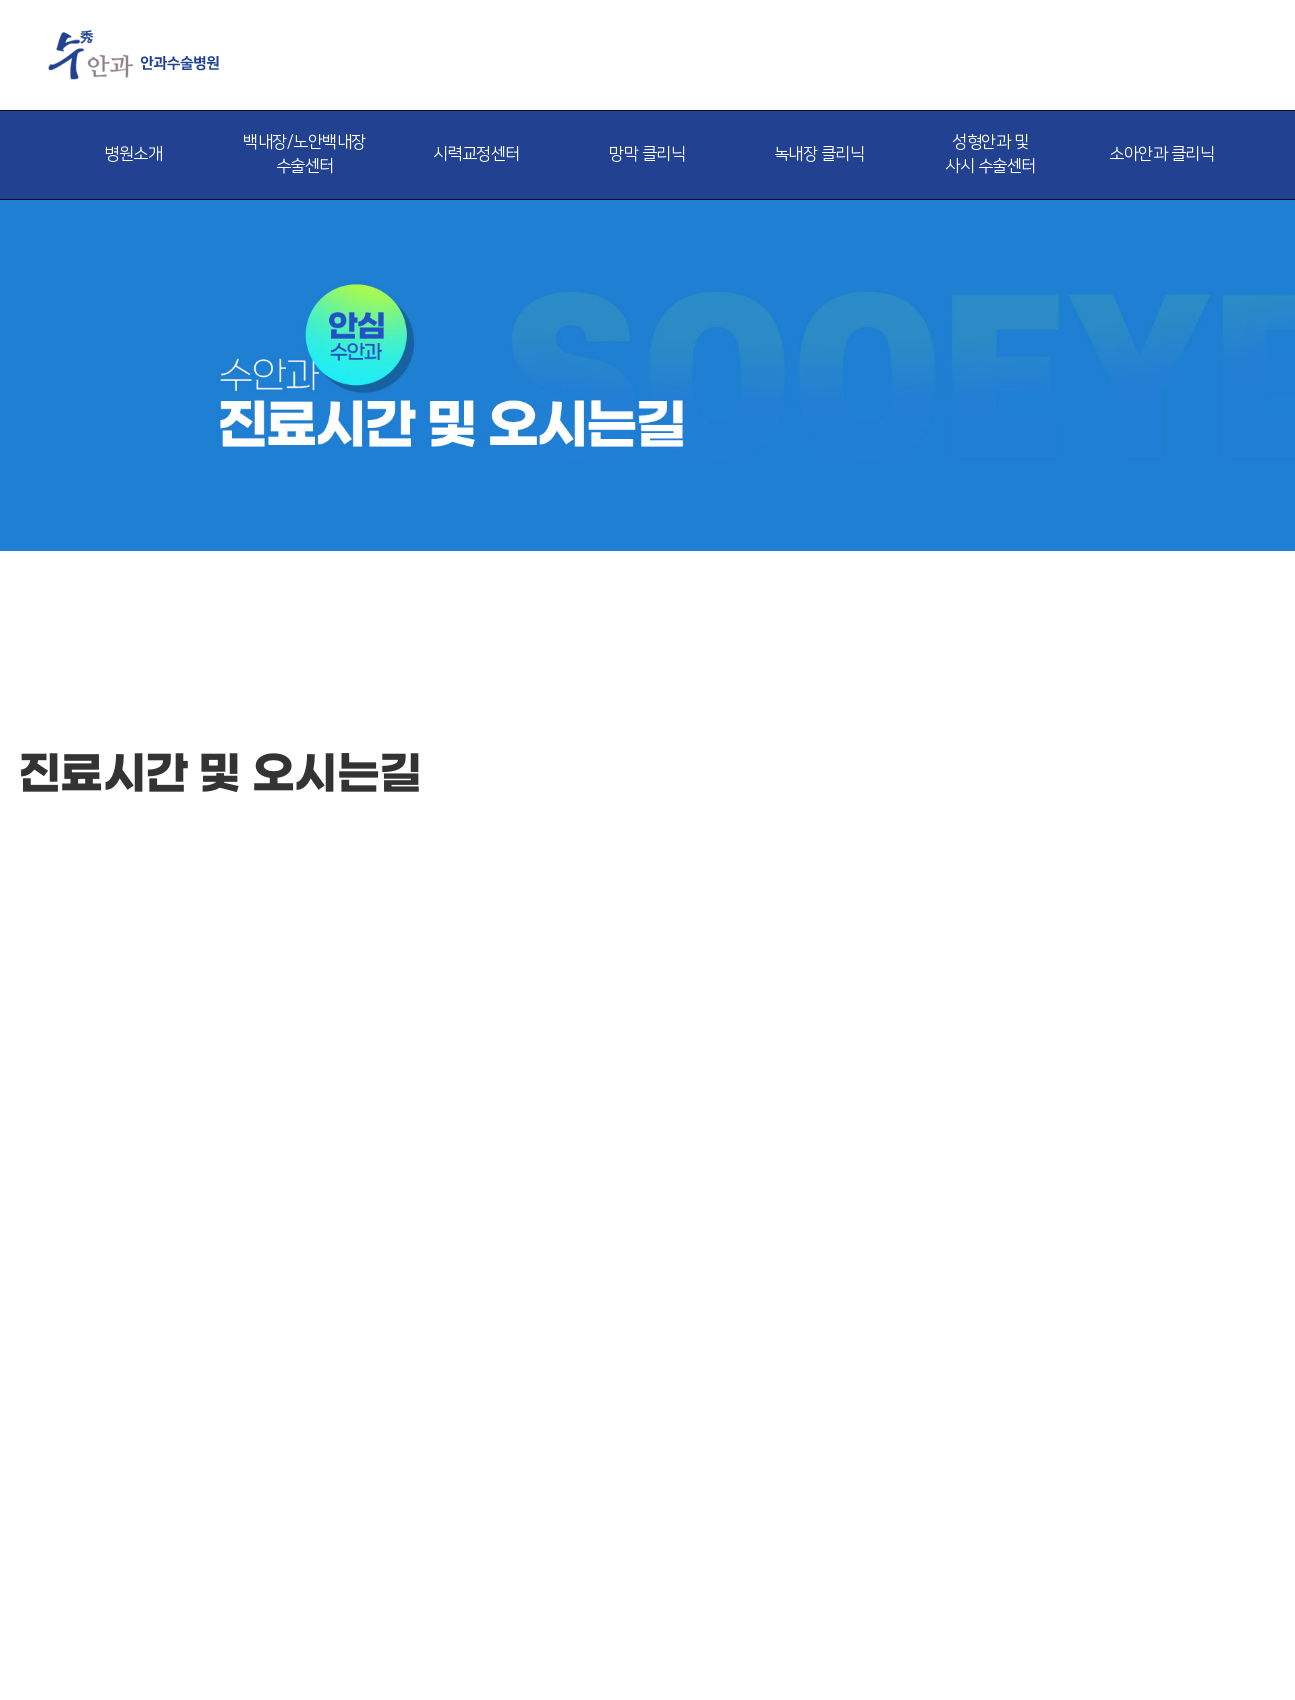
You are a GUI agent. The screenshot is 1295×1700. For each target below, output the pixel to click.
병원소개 (133, 154)
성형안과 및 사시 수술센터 (990, 154)
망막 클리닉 (647, 154)
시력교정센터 (476, 154)
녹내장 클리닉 (819, 154)
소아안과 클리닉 (1161, 154)
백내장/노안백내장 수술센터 (304, 154)
